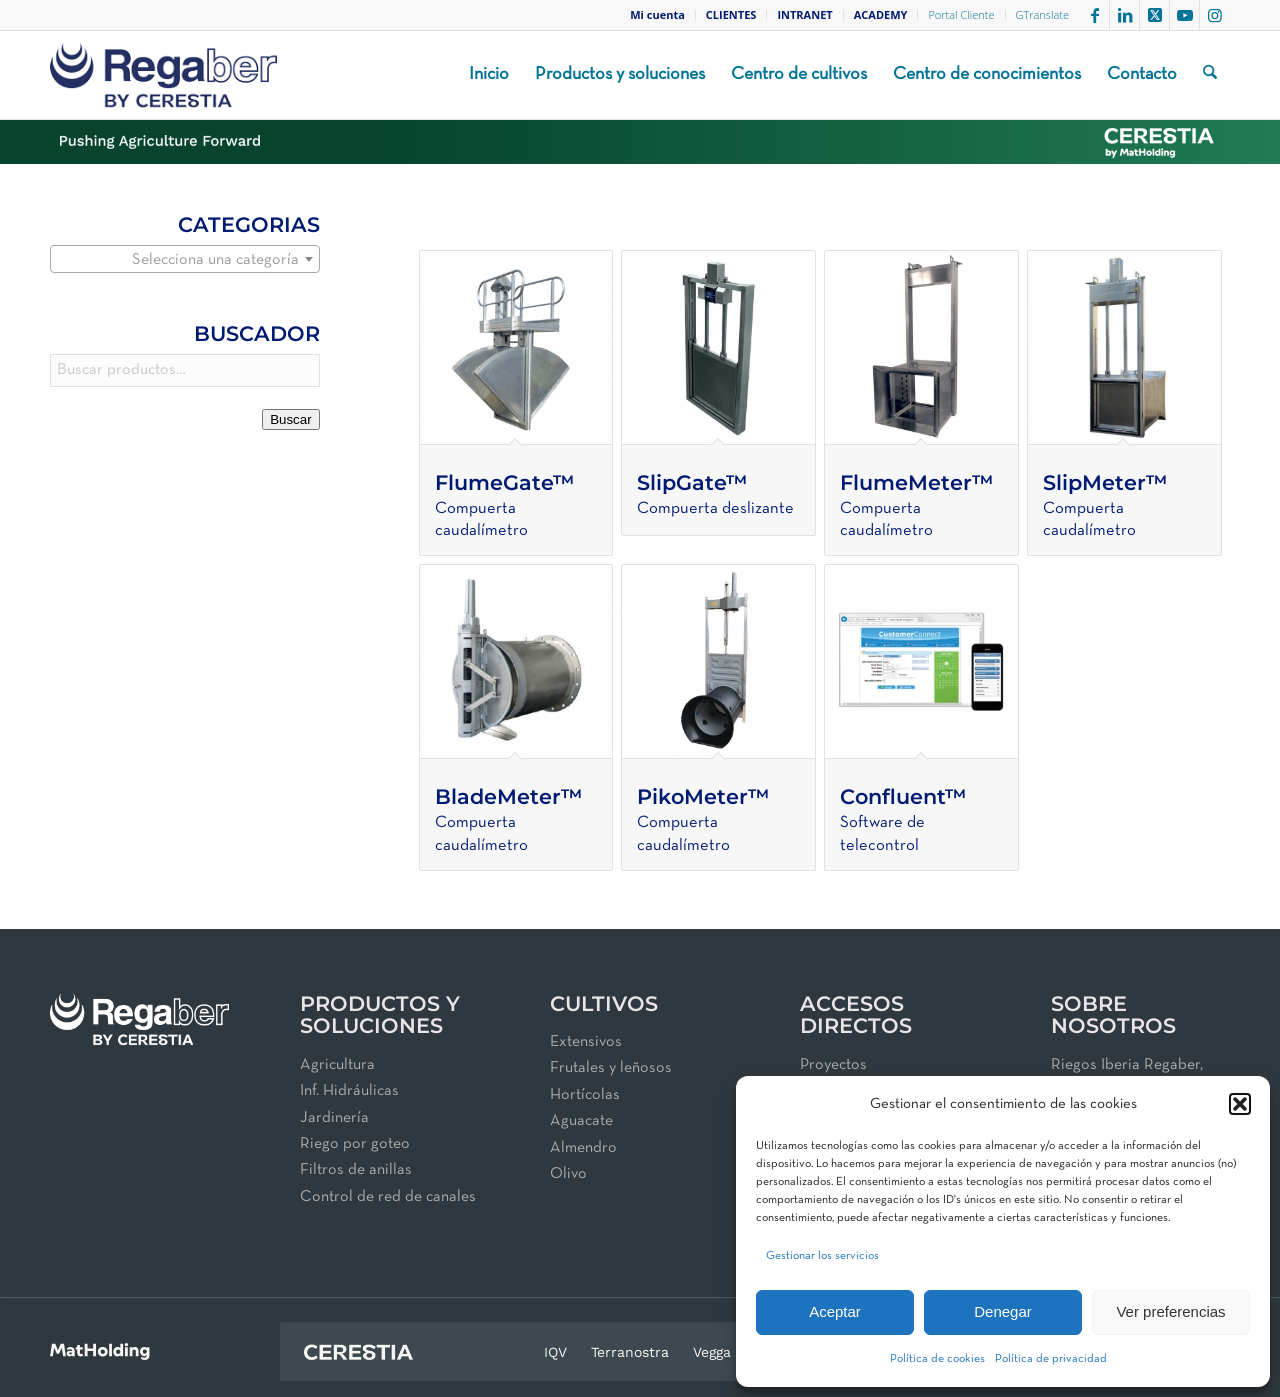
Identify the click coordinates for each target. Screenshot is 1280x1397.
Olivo (568, 1174)
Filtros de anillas (356, 1170)
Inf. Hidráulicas (349, 1091)
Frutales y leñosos (611, 1068)
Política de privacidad (1051, 1359)
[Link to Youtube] (1184, 15)
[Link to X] (1154, 15)
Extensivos (586, 1042)
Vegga (712, 1352)
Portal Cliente (961, 14)
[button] (1240, 1104)
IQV (555, 1352)
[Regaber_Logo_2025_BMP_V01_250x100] (163, 75)
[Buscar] (1210, 75)
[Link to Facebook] (1094, 15)
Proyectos (833, 1065)
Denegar (1003, 1311)
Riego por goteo (355, 1144)
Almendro (583, 1148)
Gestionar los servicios (822, 1256)
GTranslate (1043, 14)
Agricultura (337, 1065)
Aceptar (835, 1311)
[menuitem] (658, 15)
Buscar (290, 419)
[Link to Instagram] (1215, 15)
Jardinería (334, 1118)
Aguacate (581, 1121)
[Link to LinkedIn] (1124, 15)
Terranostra (630, 1352)
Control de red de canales (388, 1197)
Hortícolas (585, 1095)
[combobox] (185, 259)
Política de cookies (937, 1359)
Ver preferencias (1170, 1311)
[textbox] (185, 260)
